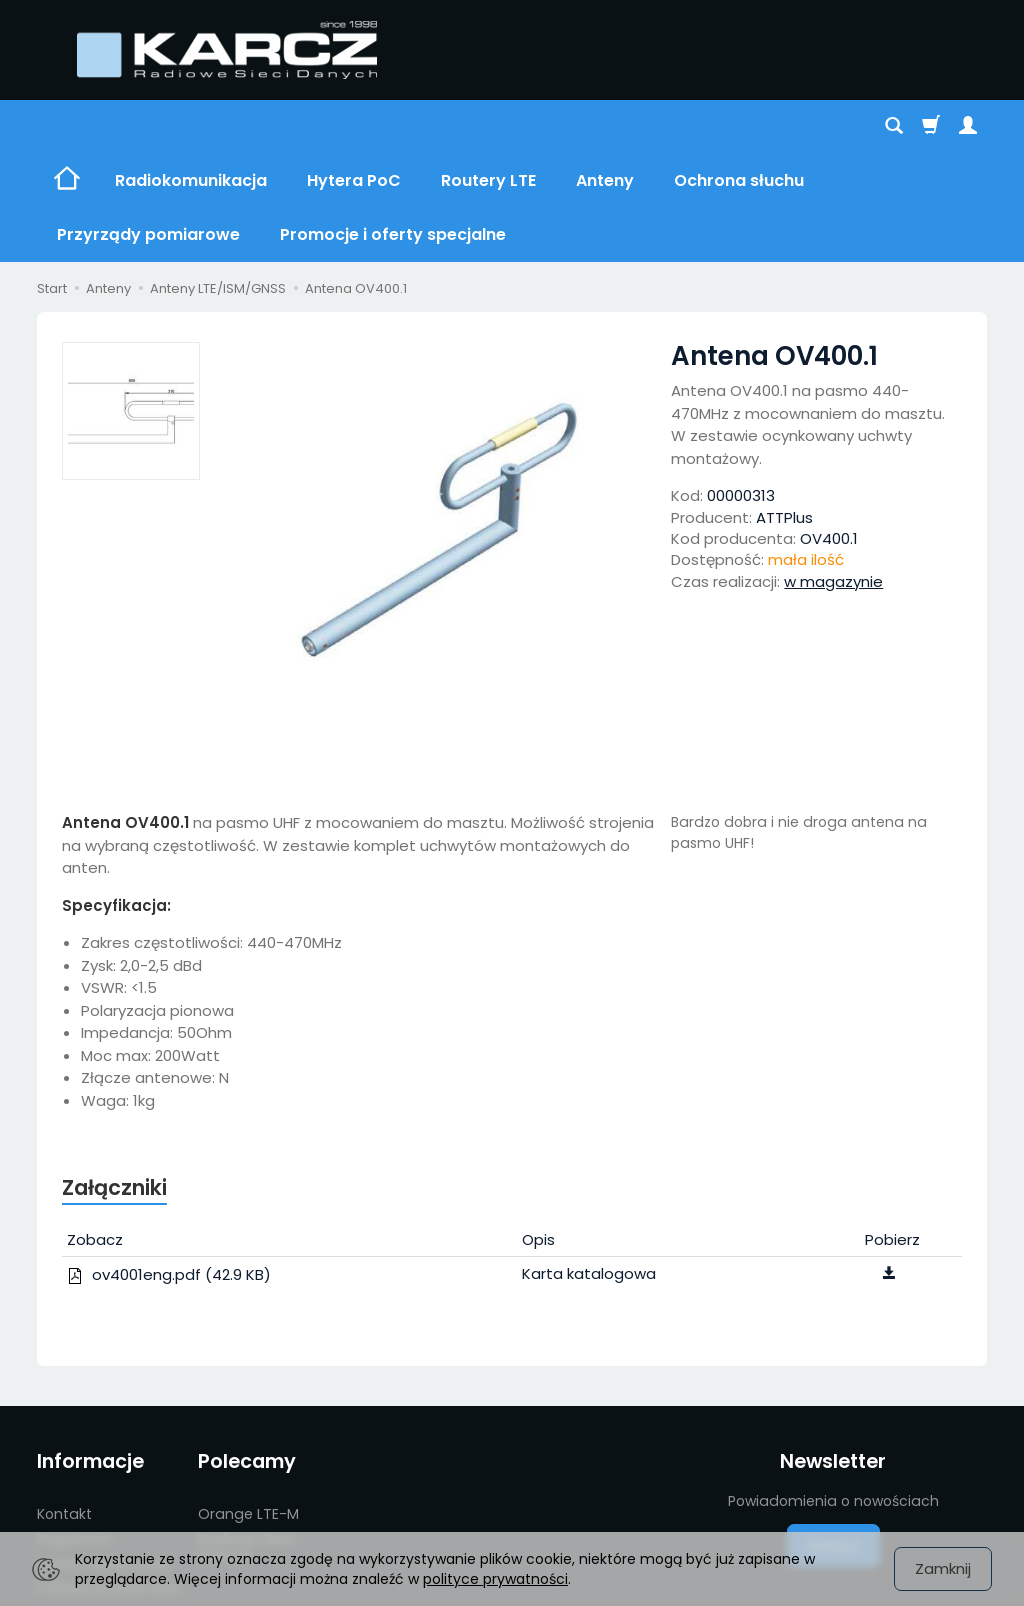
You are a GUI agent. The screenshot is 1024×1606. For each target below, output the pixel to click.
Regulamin (75, 1431)
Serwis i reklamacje (104, 1456)
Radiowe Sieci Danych (246, 1439)
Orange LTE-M (248, 1406)
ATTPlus (784, 409)
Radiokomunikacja (191, 126)
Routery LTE (488, 126)
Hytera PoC (354, 126)
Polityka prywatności (109, 1480)
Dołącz (833, 1437)
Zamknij (943, 1568)
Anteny (605, 126)
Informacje (90, 1353)
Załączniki (114, 1079)
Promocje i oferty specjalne (97, 1513)
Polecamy (247, 1353)
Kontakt (64, 1406)
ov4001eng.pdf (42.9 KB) (169, 1166)
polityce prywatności (495, 1579)
